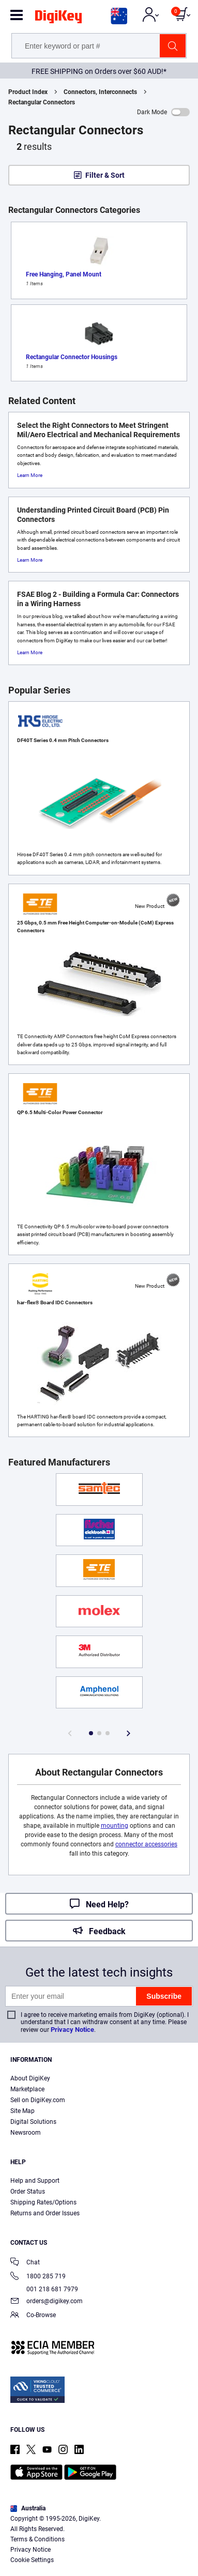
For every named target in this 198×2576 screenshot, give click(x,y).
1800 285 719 (38, 2277)
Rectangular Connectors (41, 102)
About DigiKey (30, 2078)
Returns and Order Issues (45, 2213)
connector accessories (146, 1844)
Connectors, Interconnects (100, 92)
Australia (27, 2508)
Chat (25, 2263)
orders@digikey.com (46, 2302)
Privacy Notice (72, 2029)
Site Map (22, 2111)
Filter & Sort (105, 175)
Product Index (28, 92)
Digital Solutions (33, 2121)
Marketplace (27, 2089)
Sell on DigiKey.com (37, 2100)
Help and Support (34, 2180)
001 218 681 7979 (44, 2289)
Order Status (27, 2191)
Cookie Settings (32, 2560)
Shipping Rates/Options (43, 2202)
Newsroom (25, 2132)
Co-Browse (33, 2316)
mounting (114, 1825)
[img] (58, 18)
